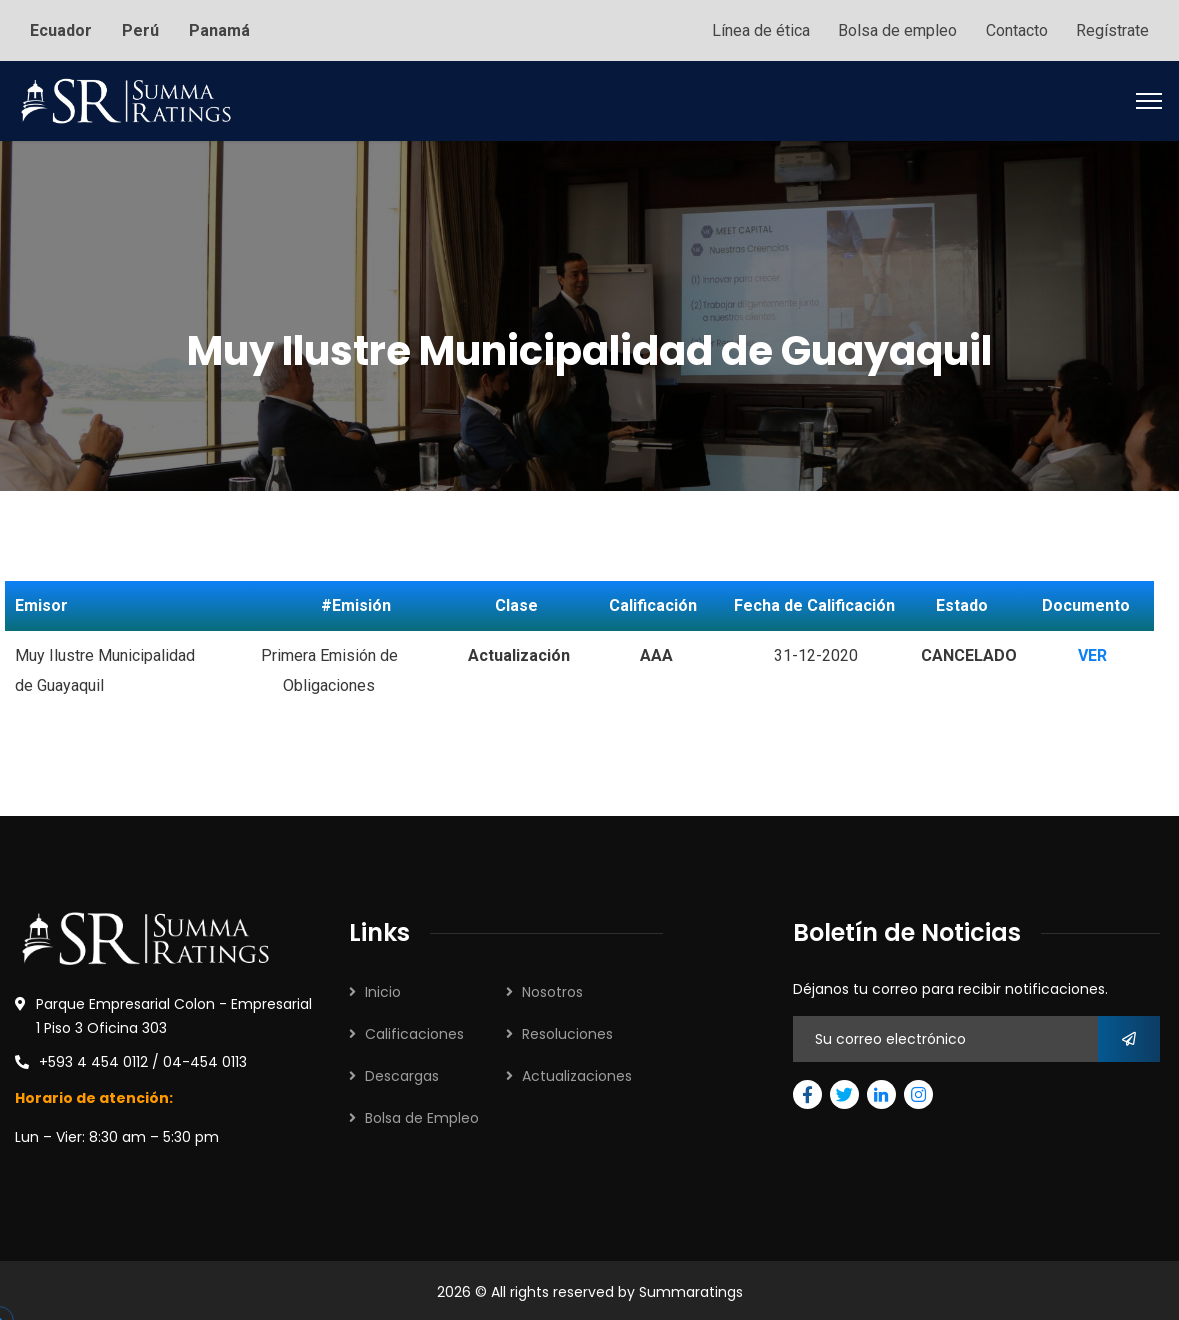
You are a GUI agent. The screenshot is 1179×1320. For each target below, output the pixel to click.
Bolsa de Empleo (422, 1115)
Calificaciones (414, 1031)
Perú (140, 28)
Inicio (383, 989)
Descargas (402, 1073)
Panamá (219, 28)
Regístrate (1112, 28)
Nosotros (552, 989)
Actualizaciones (577, 1073)
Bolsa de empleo (894, 28)
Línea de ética (756, 28)
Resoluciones (567, 1031)
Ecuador (61, 28)
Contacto (1015, 28)
